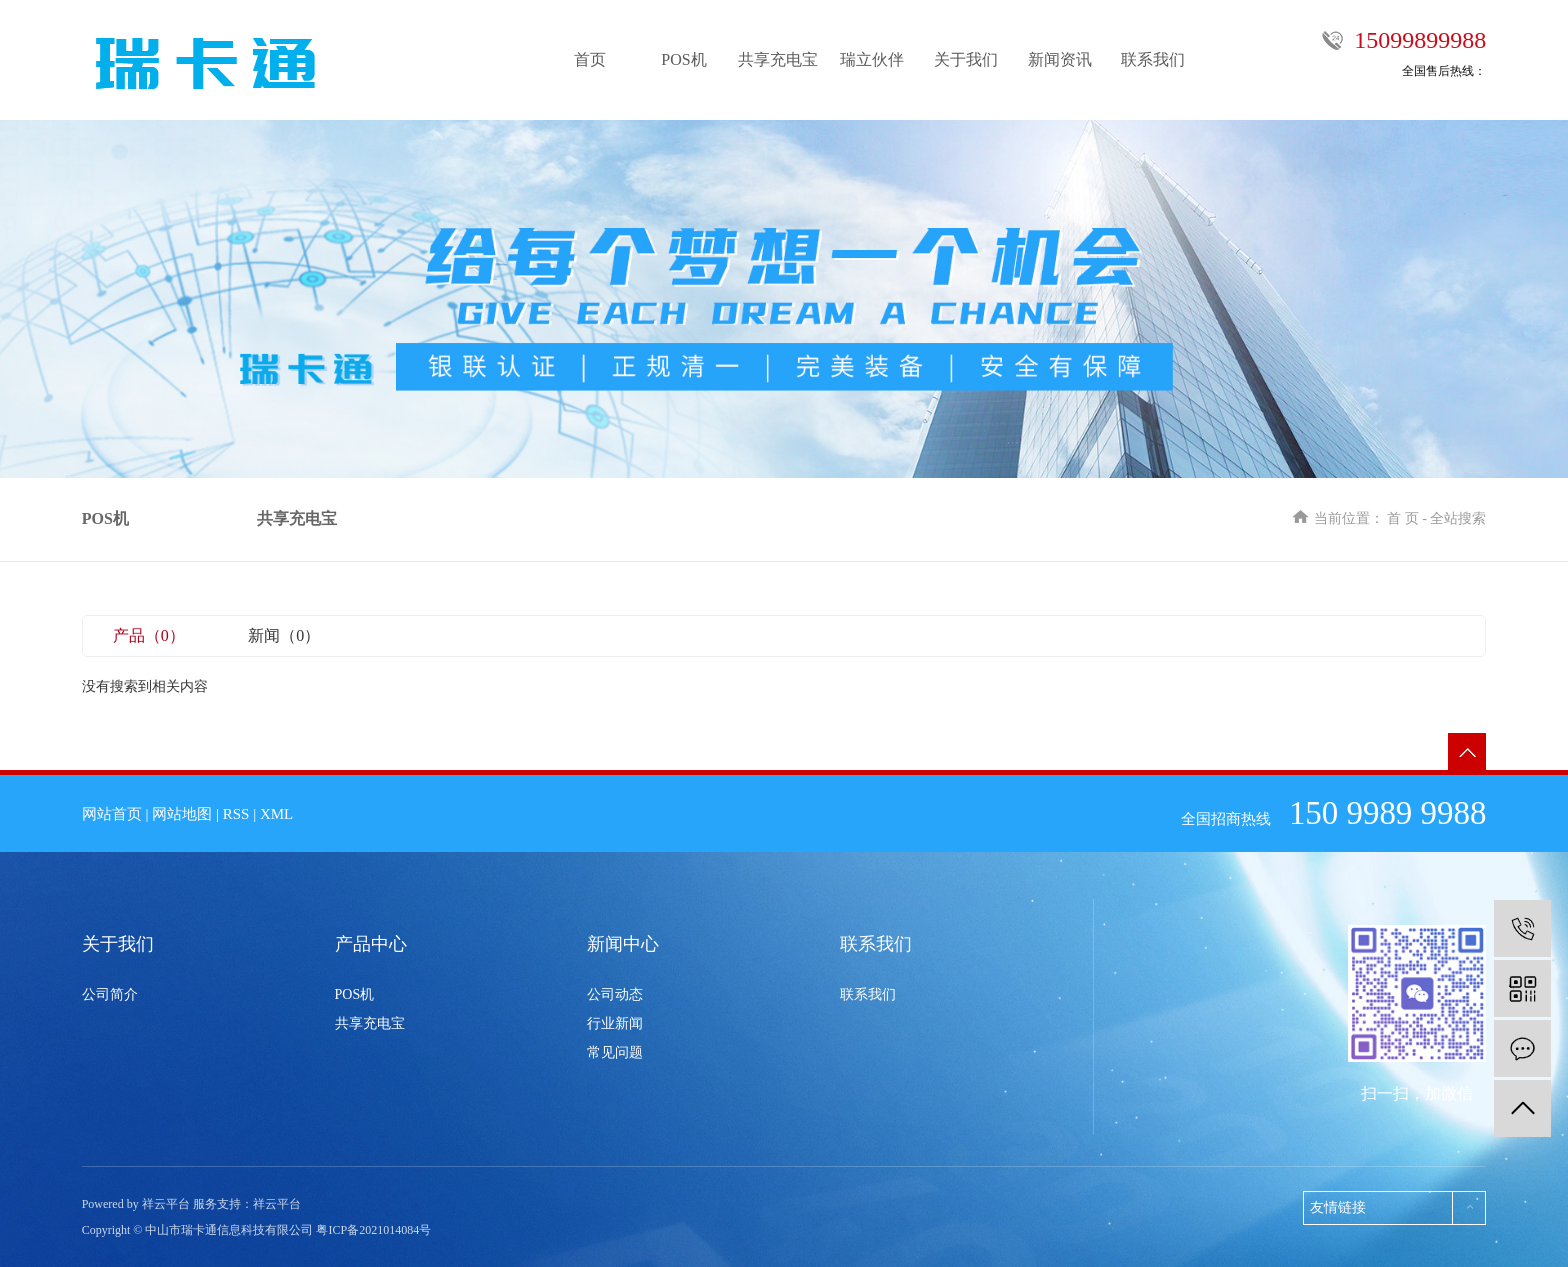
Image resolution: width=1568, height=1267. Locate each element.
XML (276, 814)
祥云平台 (277, 1204)
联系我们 (1153, 59)
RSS (236, 814)
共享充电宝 (778, 59)
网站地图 (182, 814)
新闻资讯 (1060, 59)
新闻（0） (284, 635)
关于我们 (966, 59)
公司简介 (110, 994)
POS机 (683, 59)
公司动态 (615, 994)
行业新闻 (615, 1023)
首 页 (1403, 518)
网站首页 (112, 814)
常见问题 (615, 1052)
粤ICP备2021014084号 (373, 1230)
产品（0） (149, 635)
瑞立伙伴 (872, 59)
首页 (590, 59)
